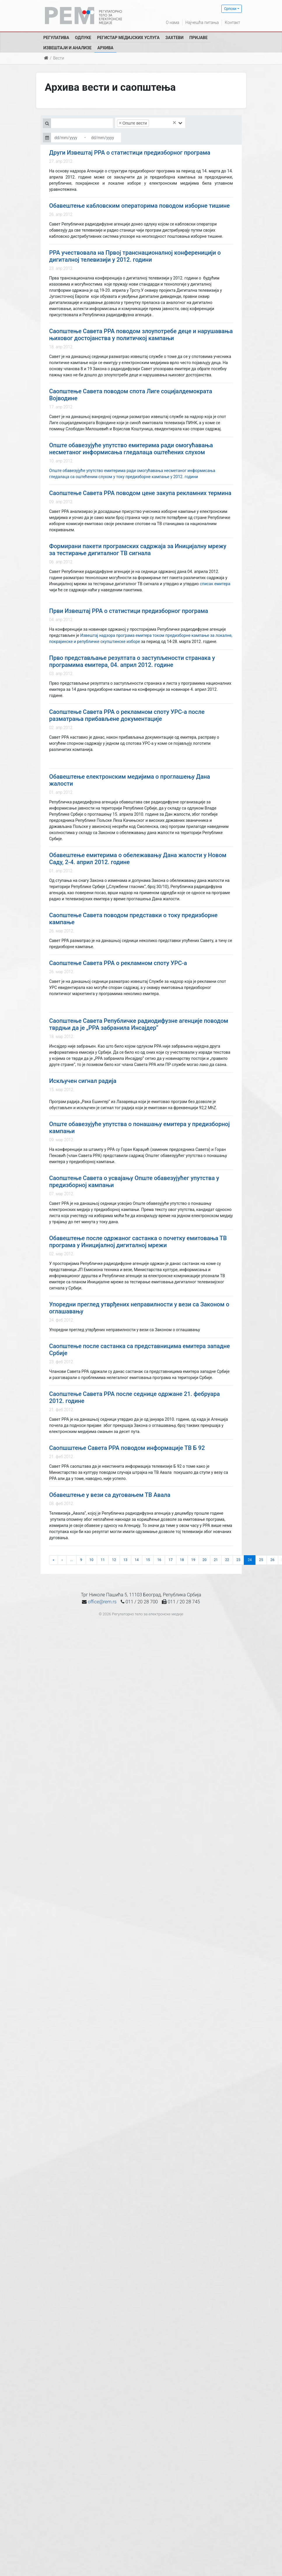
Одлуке (83, 37)
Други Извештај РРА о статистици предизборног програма (130, 152)
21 (216, 1560)
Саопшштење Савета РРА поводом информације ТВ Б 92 (127, 1447)
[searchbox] (159, 123)
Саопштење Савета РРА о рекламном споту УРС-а (118, 963)
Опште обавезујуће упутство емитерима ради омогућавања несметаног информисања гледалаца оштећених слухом (131, 449)
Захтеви (174, 37)
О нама (172, 22)
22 (227, 1560)
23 (239, 1560)
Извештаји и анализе (67, 48)
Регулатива (56, 37)
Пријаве (198, 37)
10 (92, 1560)
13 (125, 1560)
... (71, 1560)
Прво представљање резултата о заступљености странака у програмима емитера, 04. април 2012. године (132, 661)
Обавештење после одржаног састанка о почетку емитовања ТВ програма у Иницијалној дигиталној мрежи (138, 1242)
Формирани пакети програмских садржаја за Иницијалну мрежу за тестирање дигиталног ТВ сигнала (138, 550)
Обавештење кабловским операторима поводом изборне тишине (139, 205)
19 (193, 1560)
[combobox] (150, 123)
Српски (230, 9)
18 (182, 1560)
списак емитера (215, 583)
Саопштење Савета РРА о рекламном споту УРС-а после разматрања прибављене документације (127, 715)
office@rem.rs (102, 1602)
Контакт (232, 22)
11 (103, 1560)
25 (261, 1560)
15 (148, 1560)
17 (171, 1560)
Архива (105, 48)
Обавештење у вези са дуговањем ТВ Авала (109, 1494)
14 (137, 1560)
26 (272, 1560)
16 (159, 1560)
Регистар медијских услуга (128, 37)
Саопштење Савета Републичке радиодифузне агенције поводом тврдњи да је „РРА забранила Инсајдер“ (138, 1024)
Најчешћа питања (202, 22)
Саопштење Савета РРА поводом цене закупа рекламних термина (140, 493)
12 (114, 1560)
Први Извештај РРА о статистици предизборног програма (128, 610)
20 (204, 1560)
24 (250, 1560)
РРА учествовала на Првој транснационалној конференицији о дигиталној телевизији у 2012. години (135, 256)
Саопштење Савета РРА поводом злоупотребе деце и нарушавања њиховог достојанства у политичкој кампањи (141, 335)
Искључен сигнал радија (83, 1080)
